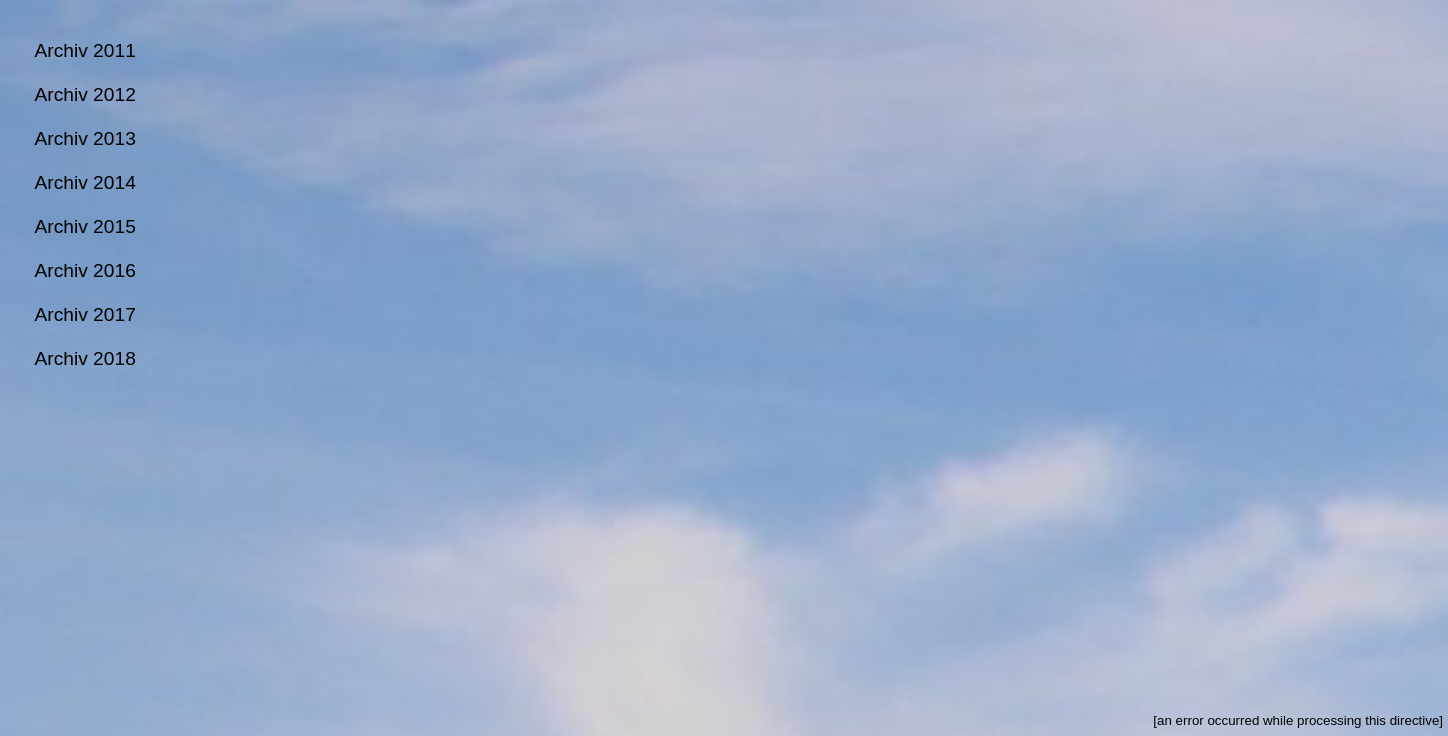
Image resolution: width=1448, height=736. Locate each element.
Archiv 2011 (84, 50)
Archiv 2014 (84, 182)
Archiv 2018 (84, 358)
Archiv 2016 (84, 270)
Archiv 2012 (84, 94)
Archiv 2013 (84, 138)
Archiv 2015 (84, 226)
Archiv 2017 (84, 314)
